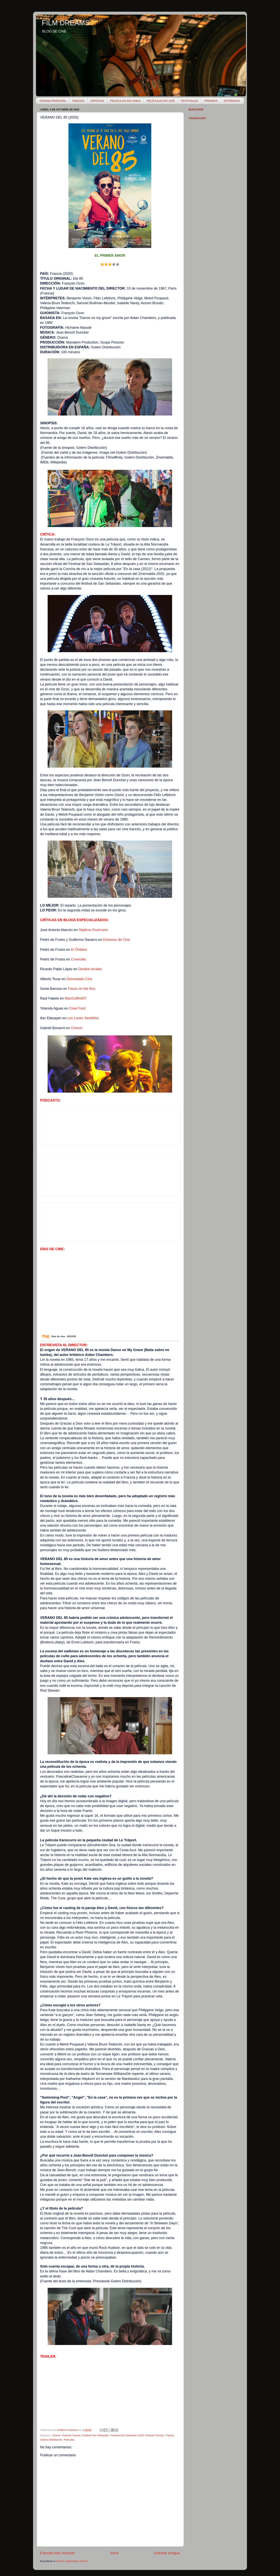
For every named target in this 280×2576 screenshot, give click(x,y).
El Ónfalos (79, 950)
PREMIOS (211, 100)
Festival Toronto (154, 2435)
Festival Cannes (71, 2435)
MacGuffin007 (76, 998)
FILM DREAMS (66, 23)
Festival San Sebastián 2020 (127, 2435)
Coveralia (78, 959)
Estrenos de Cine (116, 940)
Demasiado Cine (79, 979)
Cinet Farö (77, 1008)
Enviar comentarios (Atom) (72, 2561)
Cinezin (77, 1028)
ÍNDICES (78, 100)
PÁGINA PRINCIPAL (53, 100)
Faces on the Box (81, 989)
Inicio (114, 2553)
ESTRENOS (232, 100)
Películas (69, 2439)
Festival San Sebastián (95, 2435)
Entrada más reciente (57, 2553)
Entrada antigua (167, 2553)
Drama (56, 2435)
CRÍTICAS (97, 100)
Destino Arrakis (90, 969)
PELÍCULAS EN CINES (125, 100)
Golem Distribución (51, 2439)
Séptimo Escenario (93, 930)
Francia (169, 2435)
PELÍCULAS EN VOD (161, 100)
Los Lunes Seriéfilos (83, 1018)
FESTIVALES (189, 100)
